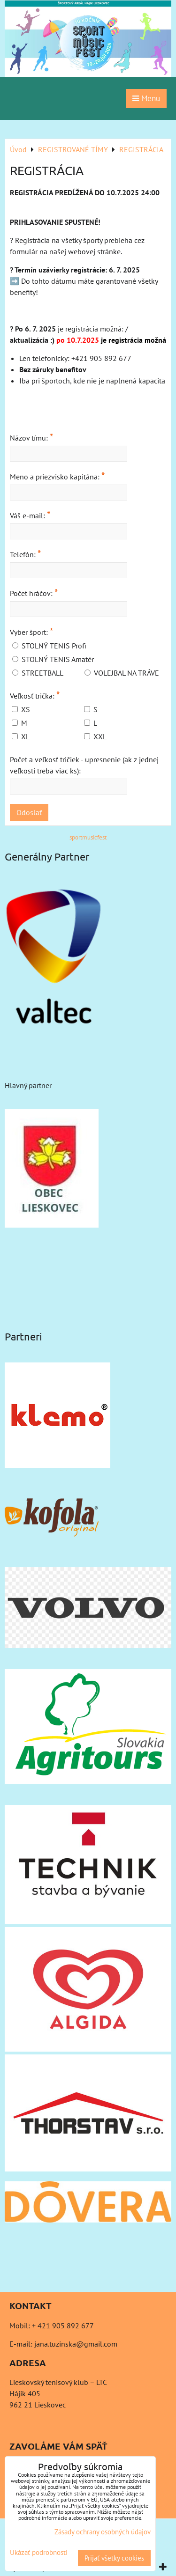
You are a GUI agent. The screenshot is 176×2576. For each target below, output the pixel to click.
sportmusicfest (88, 837)
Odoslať (29, 812)
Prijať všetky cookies (114, 2558)
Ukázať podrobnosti (39, 2553)
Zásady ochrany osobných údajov (102, 2531)
